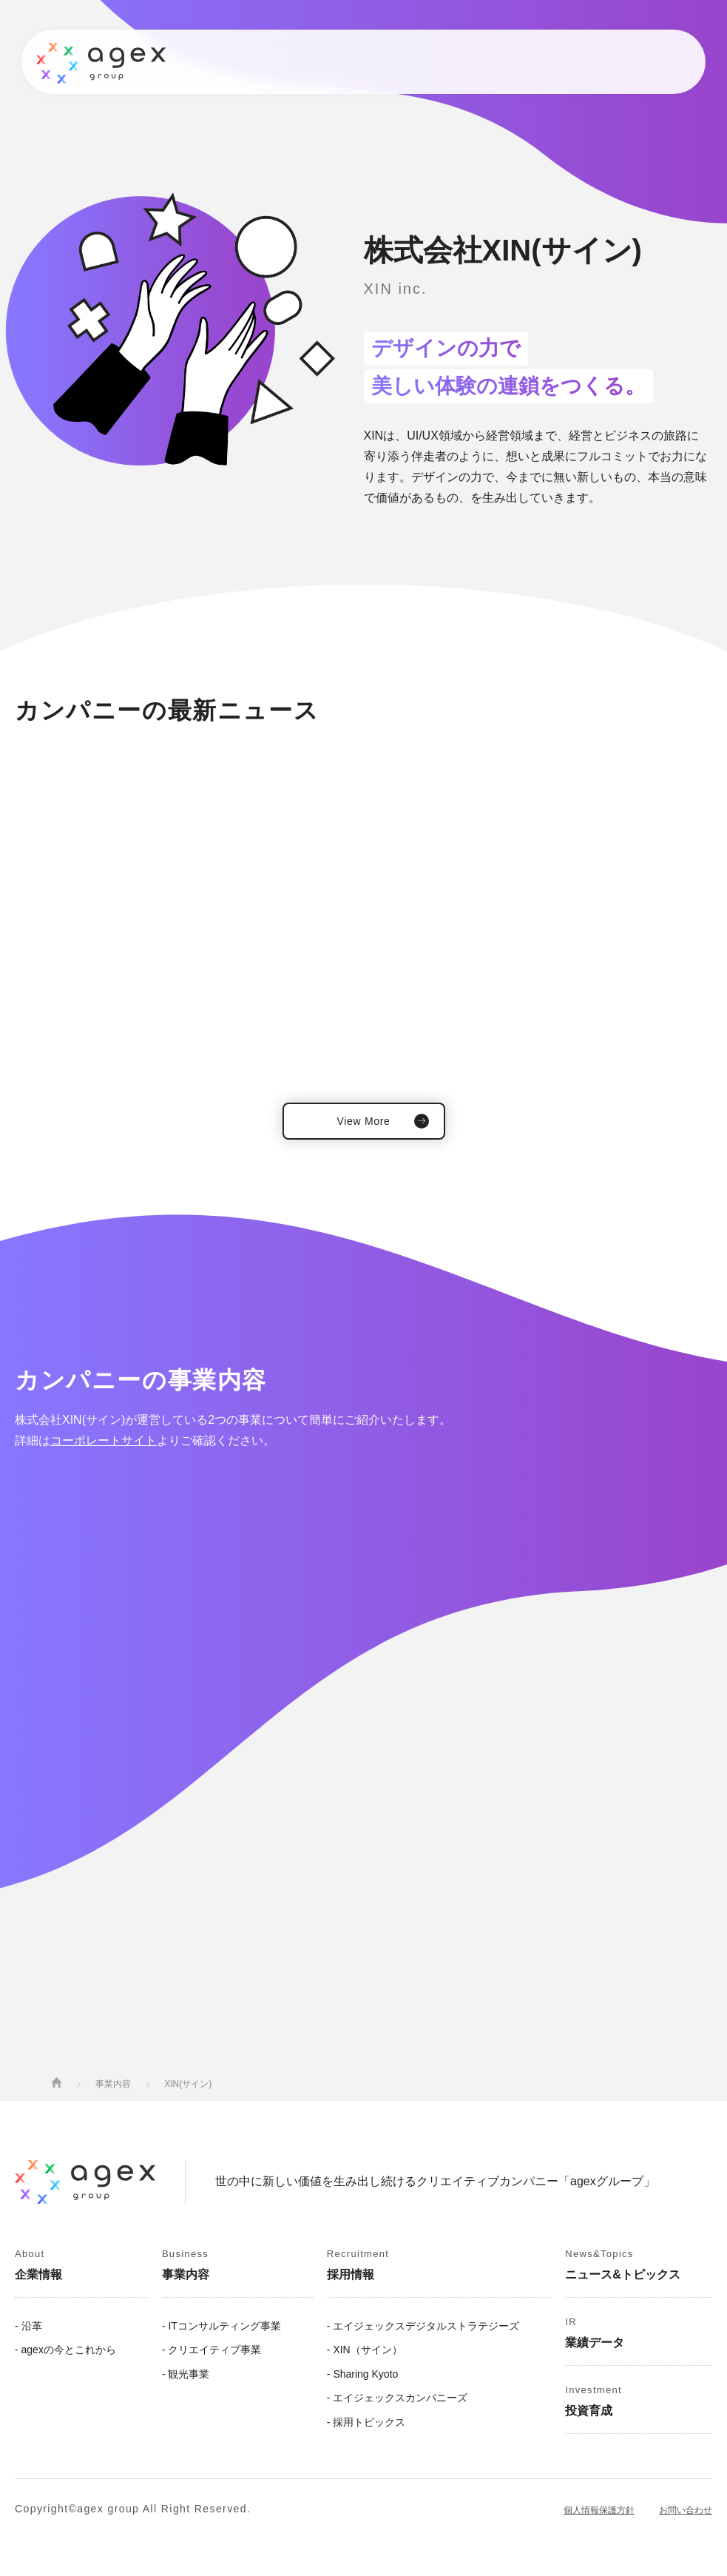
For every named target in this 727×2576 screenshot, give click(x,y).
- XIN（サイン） (364, 2349)
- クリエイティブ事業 (212, 2349)
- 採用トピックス (366, 2422)
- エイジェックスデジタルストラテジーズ (423, 2326)
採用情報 (470, 61)
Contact (631, 62)
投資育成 (535, 61)
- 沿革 (28, 2326)
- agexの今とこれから (65, 2349)
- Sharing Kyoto (363, 2374)
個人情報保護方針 (599, 2510)
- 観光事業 (186, 2374)
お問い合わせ (685, 2510)
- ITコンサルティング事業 (221, 2326)
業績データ (399, 61)
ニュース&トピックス (297, 61)
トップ (76, 61)
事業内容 (201, 61)
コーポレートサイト (103, 1440)
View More (363, 1121)
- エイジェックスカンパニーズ (397, 2398)
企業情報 (136, 61)
